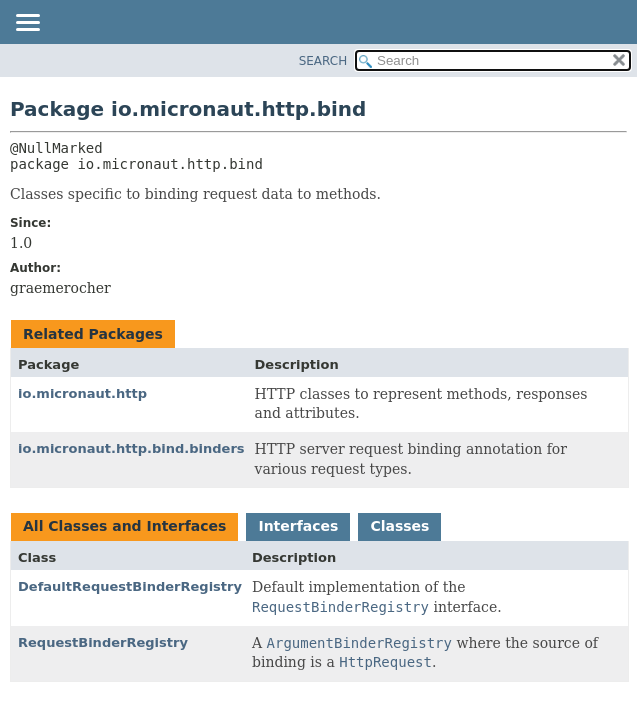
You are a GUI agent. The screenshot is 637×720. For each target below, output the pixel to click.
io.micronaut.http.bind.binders (131, 448)
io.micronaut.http (82, 393)
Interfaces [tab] (298, 526)
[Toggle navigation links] (27, 24)
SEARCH (323, 61)
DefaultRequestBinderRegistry (130, 586)
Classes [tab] (399, 526)
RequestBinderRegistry (103, 642)
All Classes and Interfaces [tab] (124, 526)
